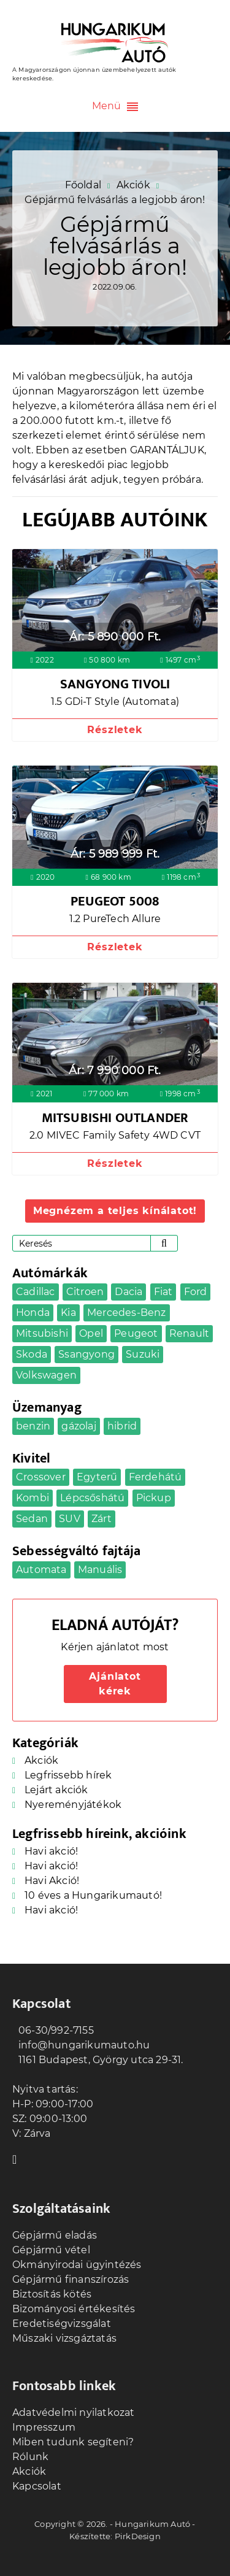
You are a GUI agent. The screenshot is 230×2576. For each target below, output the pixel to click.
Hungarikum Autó (152, 2524)
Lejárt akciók (56, 1790)
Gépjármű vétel (51, 2250)
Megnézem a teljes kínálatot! (115, 1211)
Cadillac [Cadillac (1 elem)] (35, 1292)
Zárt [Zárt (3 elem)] (101, 1518)
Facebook (18, 2158)
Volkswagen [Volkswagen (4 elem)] (46, 1375)
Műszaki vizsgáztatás (64, 2338)
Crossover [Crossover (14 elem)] (41, 1477)
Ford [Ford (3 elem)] (195, 1292)
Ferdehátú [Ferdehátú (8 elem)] (155, 1477)
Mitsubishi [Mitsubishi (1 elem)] (42, 1333)
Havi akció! (51, 1851)
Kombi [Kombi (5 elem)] (32, 1498)
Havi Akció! (52, 1880)
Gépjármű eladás (54, 2235)
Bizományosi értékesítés (74, 2309)
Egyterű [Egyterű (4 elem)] (97, 1477)
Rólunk (30, 2457)
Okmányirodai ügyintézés (77, 2264)
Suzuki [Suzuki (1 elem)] (142, 1354)
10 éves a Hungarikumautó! (93, 1895)
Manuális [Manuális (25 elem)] (100, 1569)
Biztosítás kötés (51, 2294)
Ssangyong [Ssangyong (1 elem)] (86, 1354)
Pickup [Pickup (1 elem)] (153, 1498)
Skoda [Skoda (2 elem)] (31, 1354)
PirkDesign (138, 2536)
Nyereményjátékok (73, 1804)
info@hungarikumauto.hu (81, 2045)
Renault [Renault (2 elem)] (189, 1333)
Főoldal (83, 185)
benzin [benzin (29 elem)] (33, 1426)
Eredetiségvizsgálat (61, 2323)
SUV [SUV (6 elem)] (69, 1518)
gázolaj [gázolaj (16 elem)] (78, 1426)
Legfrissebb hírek (68, 1775)
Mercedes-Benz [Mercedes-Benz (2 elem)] (126, 1312)
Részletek (114, 730)
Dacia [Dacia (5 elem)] (128, 1292)
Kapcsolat (36, 2486)
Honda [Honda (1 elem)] (33, 1312)
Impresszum (43, 2427)
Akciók (133, 185)
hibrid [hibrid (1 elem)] (122, 1426)
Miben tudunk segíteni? (73, 2442)
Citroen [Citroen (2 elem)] (85, 1292)
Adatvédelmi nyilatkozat (73, 2412)
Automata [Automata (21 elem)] (41, 1569)
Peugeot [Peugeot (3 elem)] (136, 1333)
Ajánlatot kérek (114, 1684)
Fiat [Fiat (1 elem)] (163, 1292)
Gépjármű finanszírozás (70, 2279)
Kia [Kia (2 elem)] (68, 1312)
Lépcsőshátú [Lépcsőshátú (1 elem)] (92, 1498)
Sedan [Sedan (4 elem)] (32, 1518)
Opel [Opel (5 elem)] (91, 1333)
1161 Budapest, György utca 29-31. (97, 2060)
